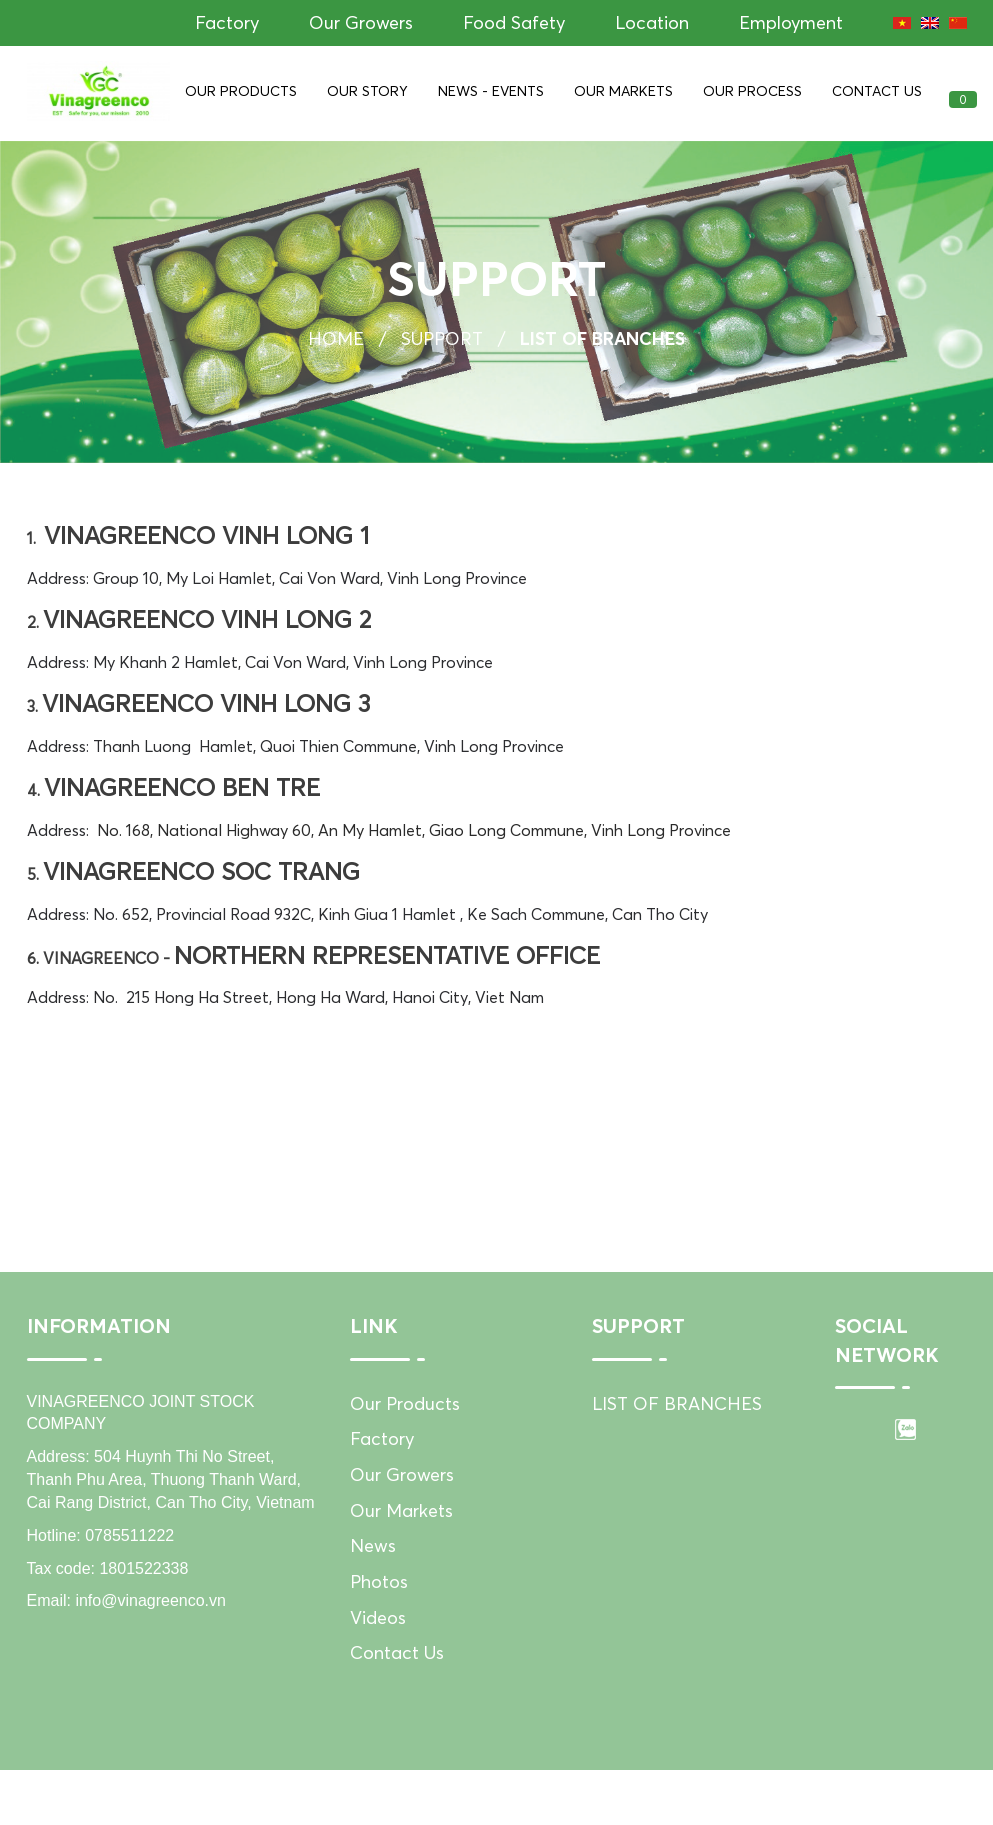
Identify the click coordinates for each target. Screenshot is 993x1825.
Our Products (241, 91)
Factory (227, 22)
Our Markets (623, 91)
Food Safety (514, 22)
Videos (378, 1637)
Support (442, 342)
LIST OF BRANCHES (677, 1423)
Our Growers (361, 22)
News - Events (491, 91)
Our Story (367, 91)
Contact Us (877, 91)
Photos (379, 1601)
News (373, 1566)
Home (336, 342)
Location (652, 22)
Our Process (752, 91)
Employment (791, 22)
